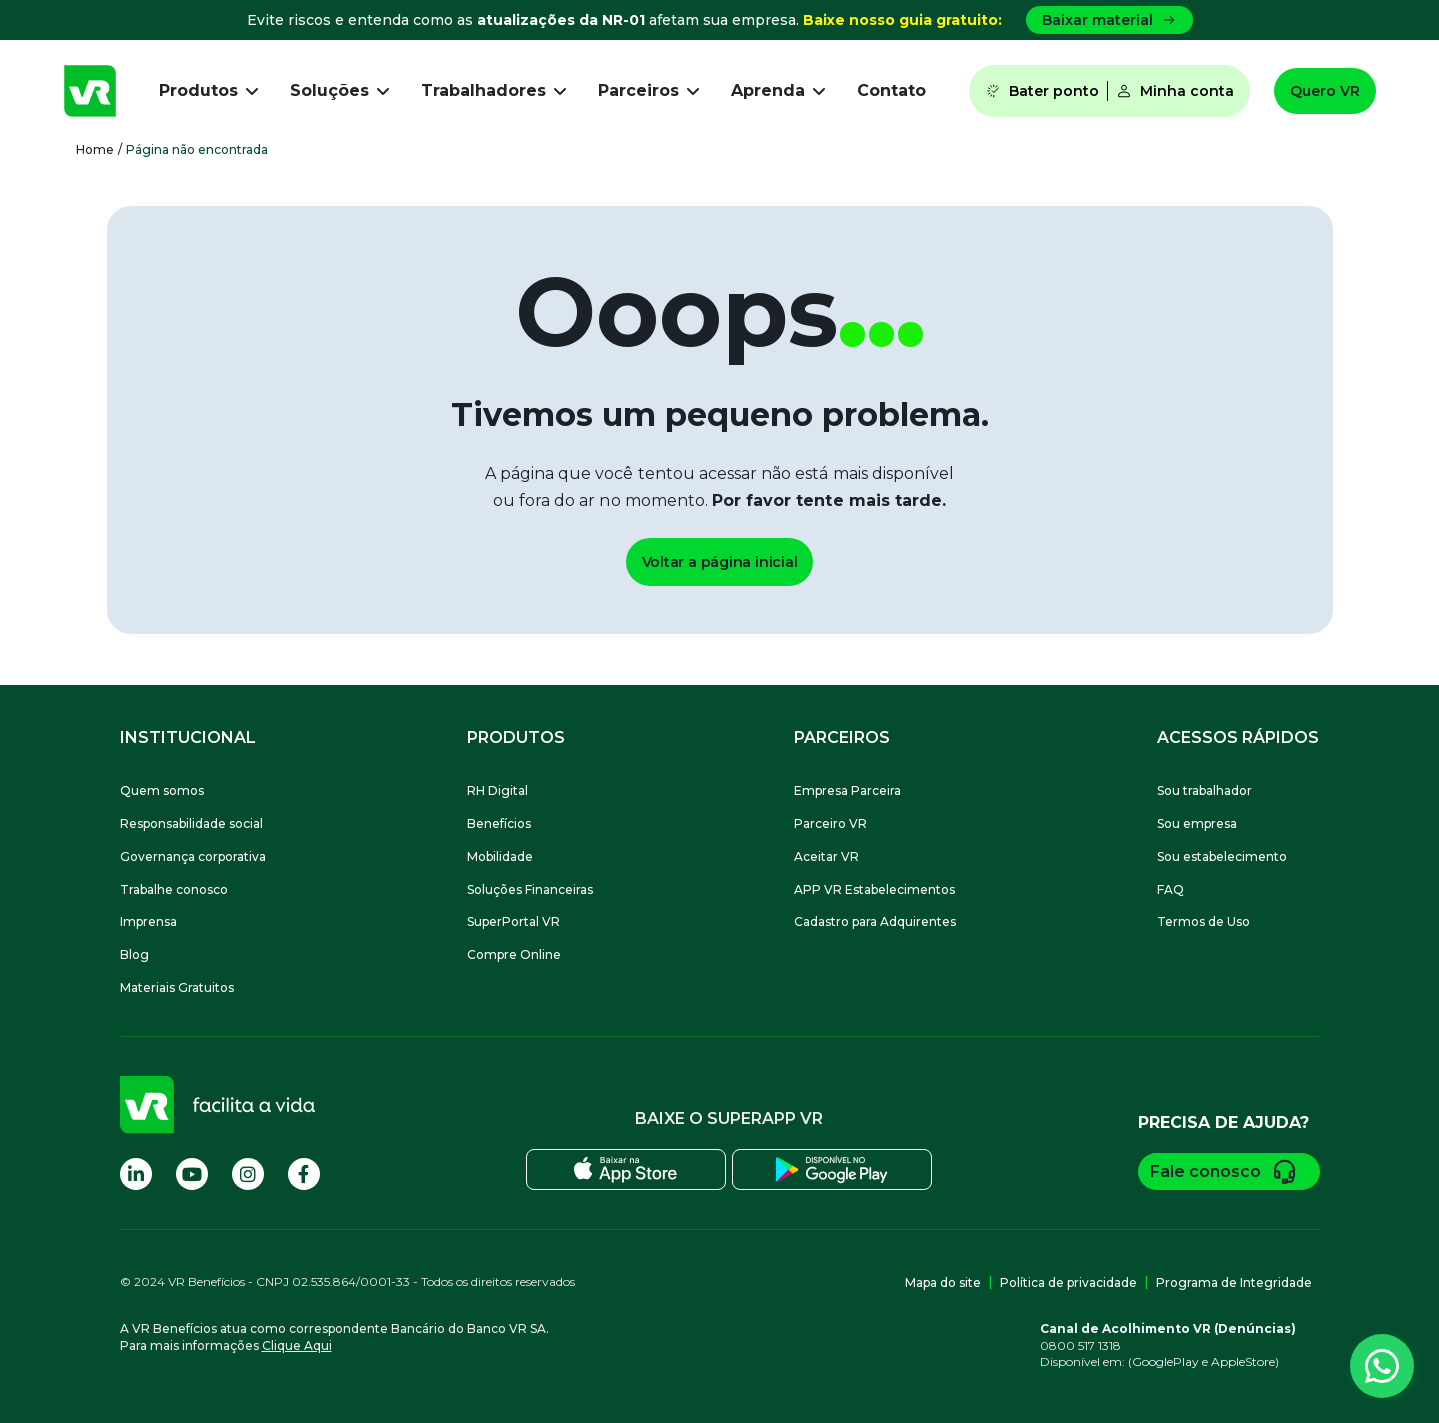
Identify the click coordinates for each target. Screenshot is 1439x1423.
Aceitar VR (826, 856)
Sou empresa (1197, 823)
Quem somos (162, 790)
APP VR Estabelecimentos (874, 889)
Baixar (1109, 20)
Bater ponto (1042, 91)
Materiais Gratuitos (177, 987)
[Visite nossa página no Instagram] (248, 1174)
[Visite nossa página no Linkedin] (136, 1174)
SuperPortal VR (513, 921)
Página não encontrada (197, 149)
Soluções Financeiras (530, 889)
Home (95, 149)
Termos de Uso (1203, 921)
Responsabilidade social (191, 823)
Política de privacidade (1068, 1282)
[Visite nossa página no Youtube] (192, 1174)
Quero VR (1325, 91)
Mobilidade (500, 856)
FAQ (1170, 889)
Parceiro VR (830, 823)
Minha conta (1175, 91)
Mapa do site (943, 1282)
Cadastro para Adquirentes (875, 921)
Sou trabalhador (1204, 790)
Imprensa (148, 921)
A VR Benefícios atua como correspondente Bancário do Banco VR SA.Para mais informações (334, 1337)
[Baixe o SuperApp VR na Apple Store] (625, 1169)
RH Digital (497, 790)
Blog (134, 954)
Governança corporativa (193, 856)
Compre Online (514, 954)
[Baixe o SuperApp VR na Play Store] (832, 1169)
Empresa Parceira (847, 790)
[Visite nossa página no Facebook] (304, 1174)
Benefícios (499, 823)
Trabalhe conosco (174, 889)
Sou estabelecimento (1222, 856)
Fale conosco (1229, 1171)
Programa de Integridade (1234, 1282)
